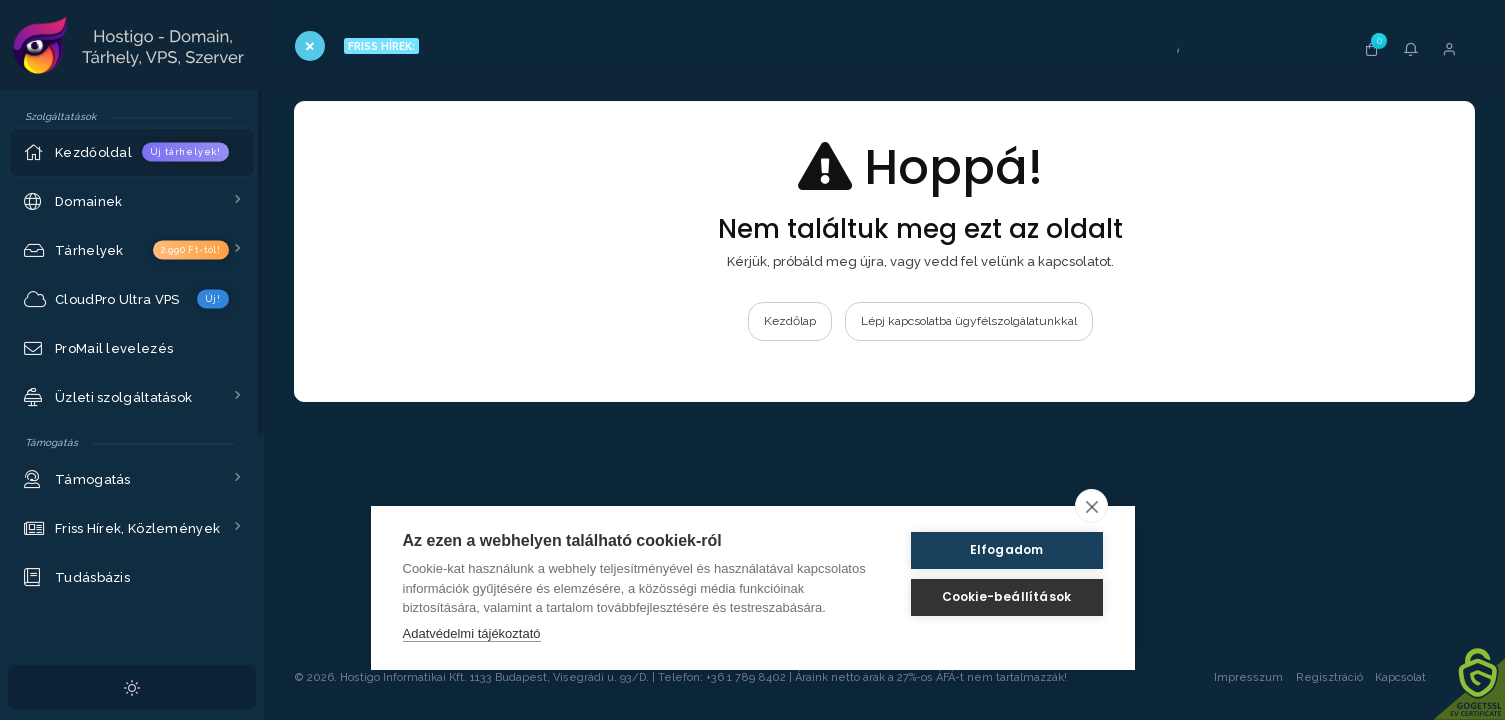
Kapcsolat (1420, 677)
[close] (1091, 506)
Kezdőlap (790, 321)
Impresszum (1248, 677)
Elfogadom (1007, 549)
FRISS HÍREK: (381, 46)
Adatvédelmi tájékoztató (472, 633)
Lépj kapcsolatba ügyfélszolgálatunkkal (969, 321)
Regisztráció (1329, 677)
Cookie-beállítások (1007, 596)
